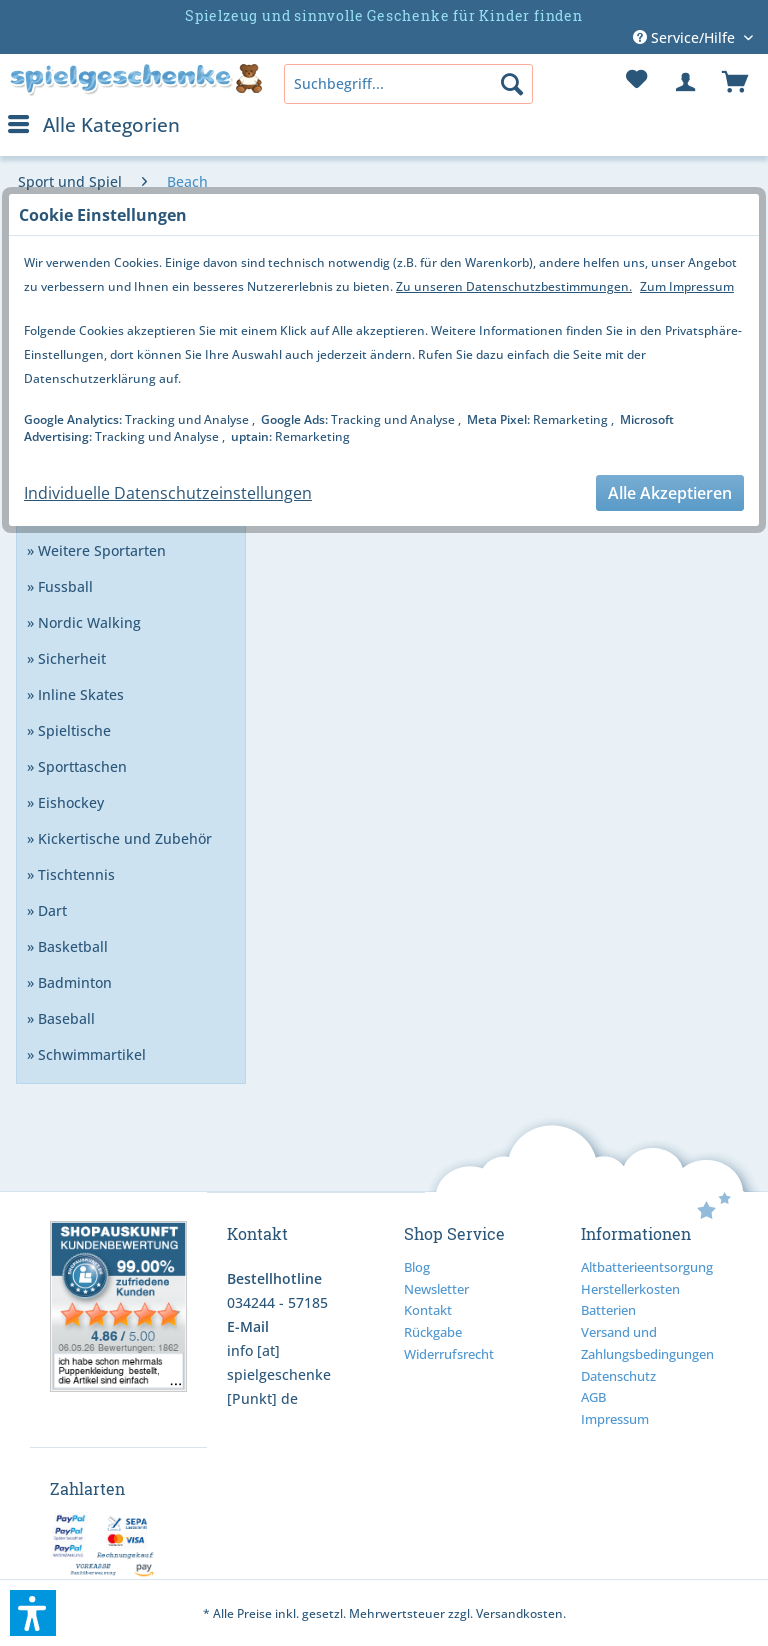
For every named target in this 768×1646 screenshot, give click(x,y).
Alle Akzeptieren (670, 493)
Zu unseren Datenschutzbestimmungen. (514, 286)
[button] (33, 1613)
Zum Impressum (687, 286)
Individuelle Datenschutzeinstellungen (168, 493)
